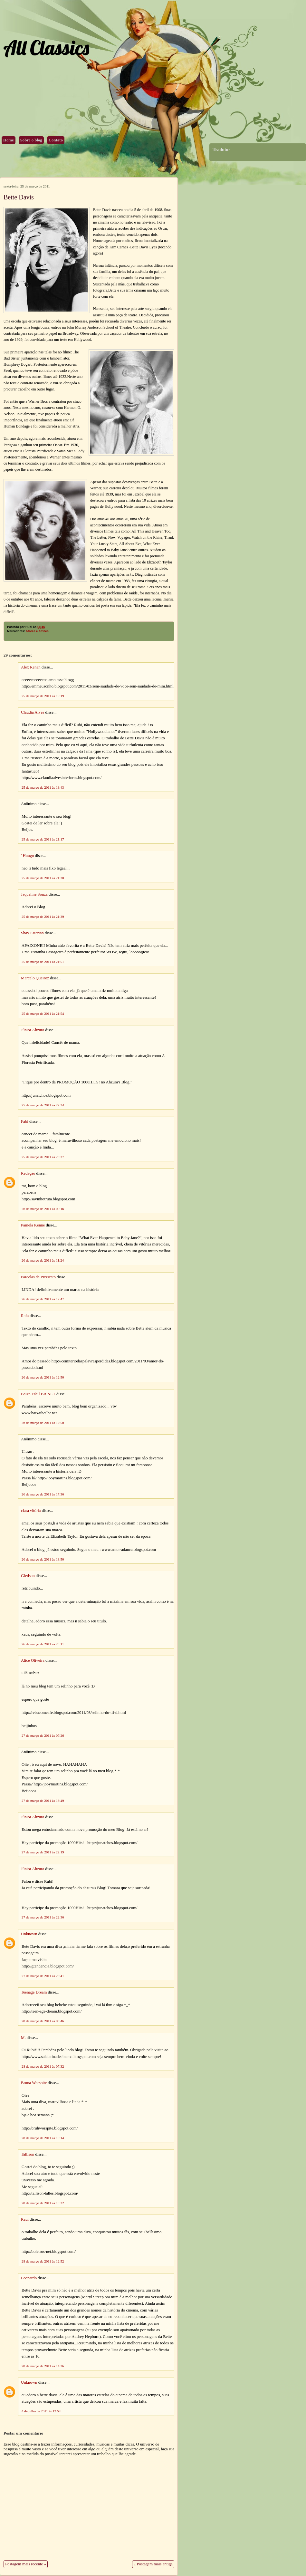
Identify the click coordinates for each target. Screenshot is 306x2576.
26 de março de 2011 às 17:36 (43, 1494)
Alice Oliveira (32, 1660)
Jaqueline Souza (34, 894)
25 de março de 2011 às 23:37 (43, 1157)
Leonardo (29, 2278)
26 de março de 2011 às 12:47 (43, 1299)
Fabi (24, 1121)
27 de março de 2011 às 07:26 (43, 1735)
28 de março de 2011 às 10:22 (43, 2203)
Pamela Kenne (33, 1225)
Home (8, 140)
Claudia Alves (32, 712)
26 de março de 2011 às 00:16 (43, 1209)
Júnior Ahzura (32, 1030)
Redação (28, 1173)
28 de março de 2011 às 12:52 (43, 2261)
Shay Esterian (32, 933)
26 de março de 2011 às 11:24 (43, 1260)
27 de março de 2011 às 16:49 (43, 1800)
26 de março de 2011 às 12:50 (43, 1377)
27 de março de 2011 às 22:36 (43, 1917)
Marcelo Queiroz (35, 978)
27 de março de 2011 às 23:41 (43, 1976)
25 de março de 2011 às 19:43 (43, 787)
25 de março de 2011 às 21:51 (43, 962)
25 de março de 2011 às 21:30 (43, 878)
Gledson (28, 1575)
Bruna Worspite (34, 2083)
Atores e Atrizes (37, 631)
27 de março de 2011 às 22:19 (43, 1852)
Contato (56, 140)
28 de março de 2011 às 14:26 (43, 2366)
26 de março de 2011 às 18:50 (43, 1559)
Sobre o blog (31, 140)
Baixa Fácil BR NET (38, 1394)
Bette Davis (19, 197)
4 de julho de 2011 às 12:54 (41, 2411)
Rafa (25, 1315)
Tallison (27, 2154)
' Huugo (27, 855)
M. (23, 2037)
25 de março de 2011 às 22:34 (43, 1105)
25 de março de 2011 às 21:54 (43, 1013)
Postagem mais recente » (25, 2564)
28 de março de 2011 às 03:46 (43, 2021)
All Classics (46, 47)
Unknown (29, 1934)
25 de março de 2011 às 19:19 (43, 696)
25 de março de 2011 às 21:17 (43, 839)
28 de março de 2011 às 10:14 (43, 2138)
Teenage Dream (34, 1992)
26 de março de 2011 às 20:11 (43, 1644)
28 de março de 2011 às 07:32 (43, 2066)
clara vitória (31, 1510)
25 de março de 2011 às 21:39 (43, 916)
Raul (25, 2219)
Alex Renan (31, 667)
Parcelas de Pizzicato (38, 1277)
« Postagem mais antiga (153, 2564)
